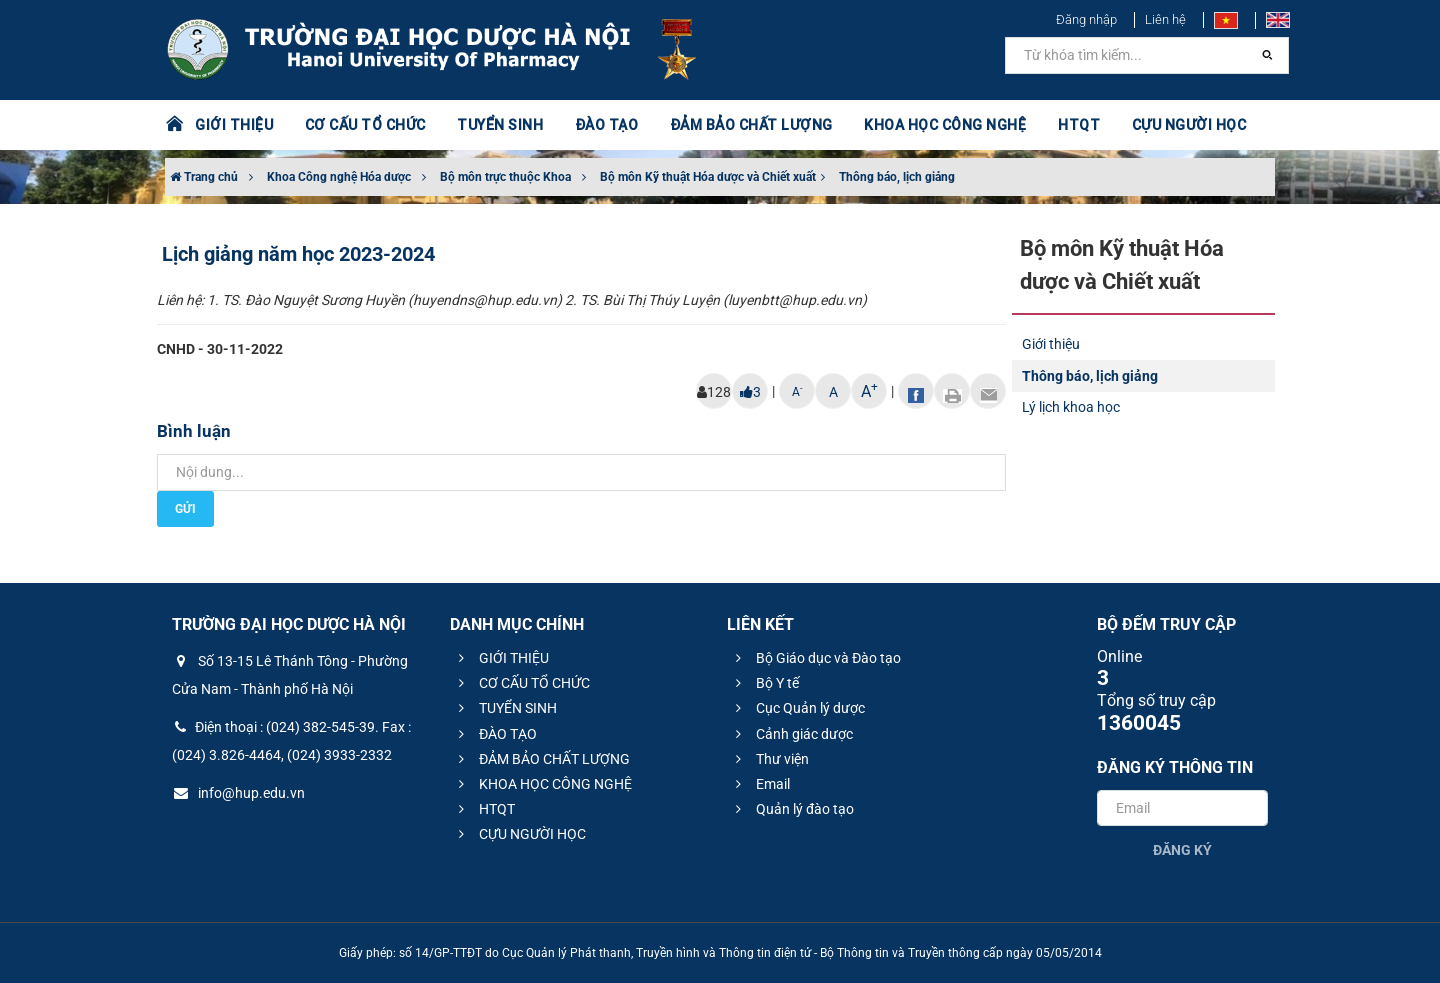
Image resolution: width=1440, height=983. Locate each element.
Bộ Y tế (764, 683)
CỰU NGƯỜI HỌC (1189, 125)
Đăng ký (1182, 850)
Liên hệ (1165, 19)
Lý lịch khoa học (1071, 407)
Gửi (185, 509)
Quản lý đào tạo (792, 809)
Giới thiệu (1051, 344)
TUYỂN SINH (500, 125)
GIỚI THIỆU (234, 125)
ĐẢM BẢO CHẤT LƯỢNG (751, 125)
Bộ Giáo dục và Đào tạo (815, 658)
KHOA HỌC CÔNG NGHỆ (945, 125)
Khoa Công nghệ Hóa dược (339, 177)
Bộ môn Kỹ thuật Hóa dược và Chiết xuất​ (708, 177)
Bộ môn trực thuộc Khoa (505, 177)
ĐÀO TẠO (607, 125)
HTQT (1079, 125)
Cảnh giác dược (791, 734)
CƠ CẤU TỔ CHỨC (365, 125)
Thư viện (769, 759)
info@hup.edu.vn (238, 793)
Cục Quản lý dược (797, 708)
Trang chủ (204, 177)
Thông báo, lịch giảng (897, 177)
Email (760, 784)
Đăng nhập (1086, 19)
